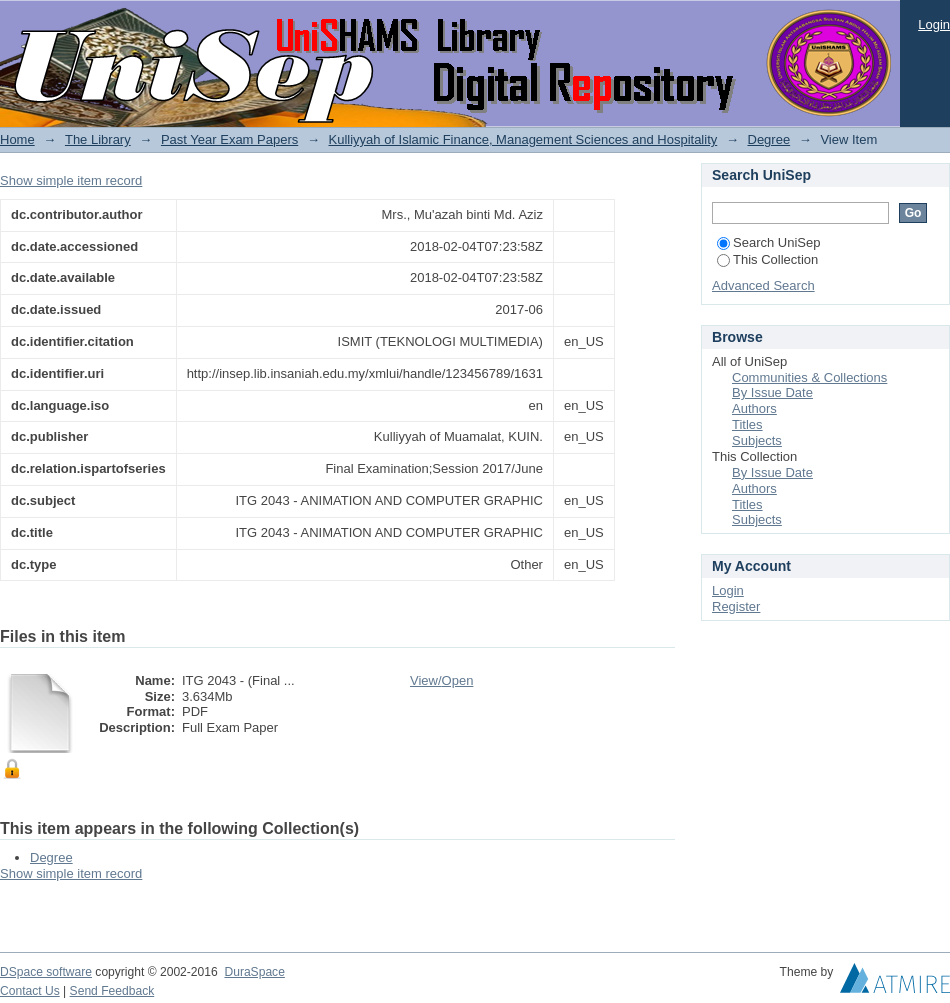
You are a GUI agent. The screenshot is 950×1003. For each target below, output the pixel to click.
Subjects (757, 440)
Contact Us (30, 991)
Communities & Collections (809, 377)
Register (736, 606)
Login (934, 24)
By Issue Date (772, 392)
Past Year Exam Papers (229, 139)
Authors (754, 408)
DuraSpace (254, 972)
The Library (98, 139)
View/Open (441, 680)
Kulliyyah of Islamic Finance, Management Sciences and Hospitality (523, 139)
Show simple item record (71, 180)
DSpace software (46, 972)
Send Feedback (112, 991)
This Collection (767, 259)
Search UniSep (768, 242)
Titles (747, 424)
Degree (769, 139)
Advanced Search (763, 285)
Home (17, 139)
